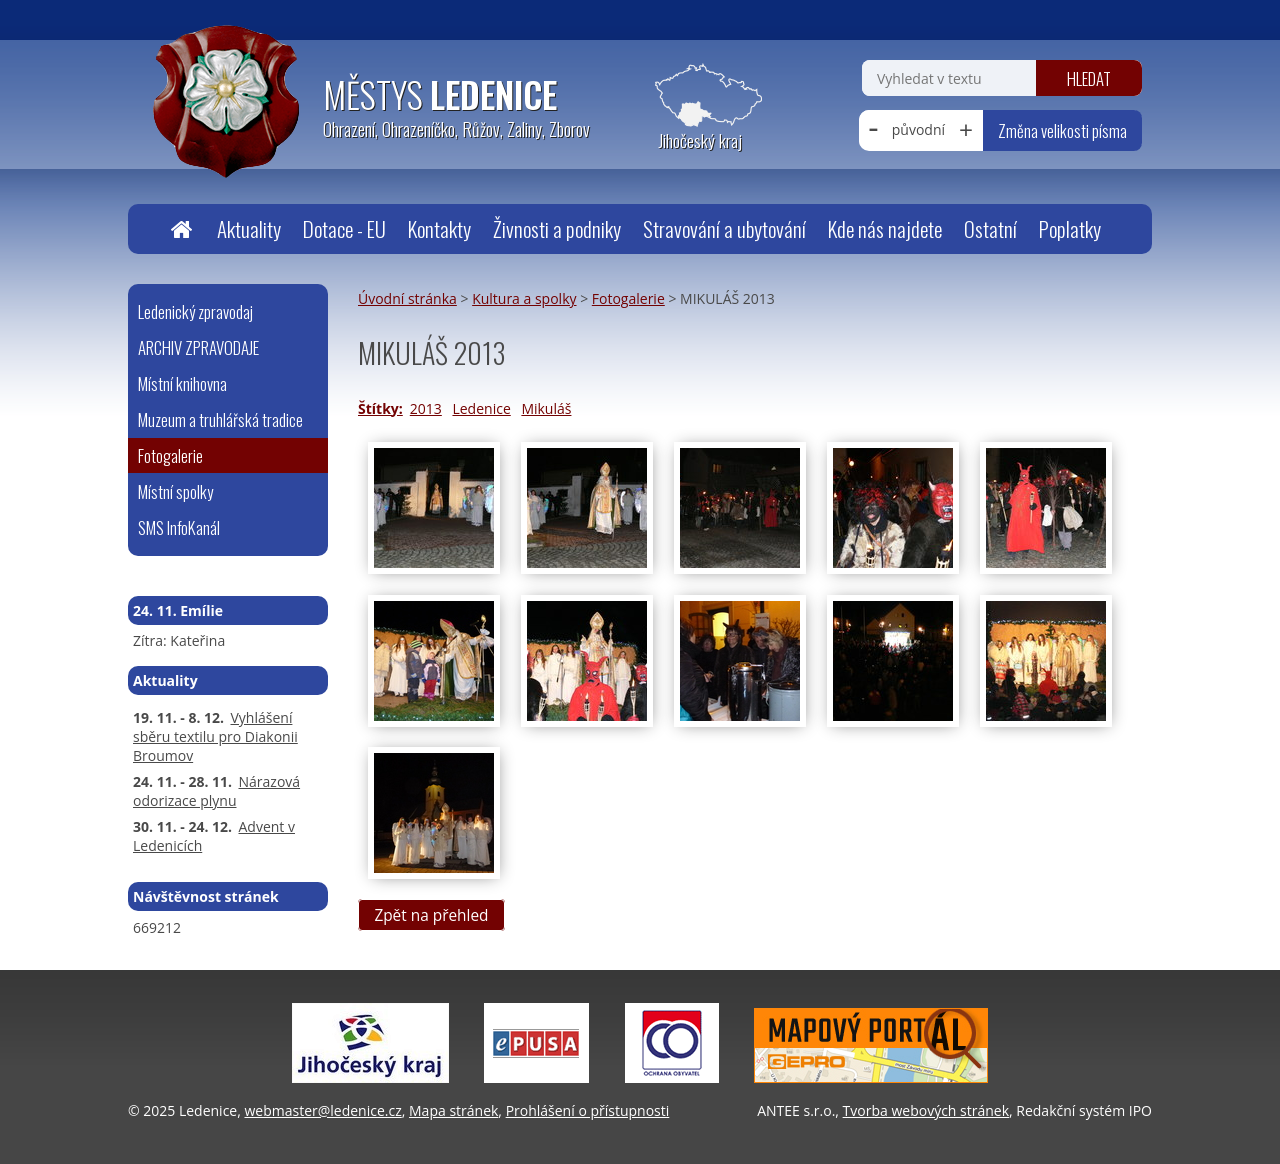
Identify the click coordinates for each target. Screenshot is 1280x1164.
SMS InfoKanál (179, 527)
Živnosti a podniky (557, 228)
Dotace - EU (344, 228)
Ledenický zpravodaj (195, 311)
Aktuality (249, 228)
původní (918, 129)
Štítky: (380, 408)
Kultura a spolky (524, 298)
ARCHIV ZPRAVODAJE (198, 347)
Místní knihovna (182, 383)
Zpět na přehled (431, 915)
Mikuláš (546, 408)
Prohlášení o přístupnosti (588, 1110)
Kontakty (439, 228)
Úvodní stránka (181, 229)
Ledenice (481, 408)
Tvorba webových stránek (926, 1110)
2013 (426, 408)
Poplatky (1070, 228)
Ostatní (990, 228)
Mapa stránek (453, 1110)
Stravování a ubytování (724, 228)
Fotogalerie (628, 298)
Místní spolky (175, 491)
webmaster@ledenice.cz (322, 1110)
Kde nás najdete (885, 228)
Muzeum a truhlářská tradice (220, 419)
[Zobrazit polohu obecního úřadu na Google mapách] (700, 108)
